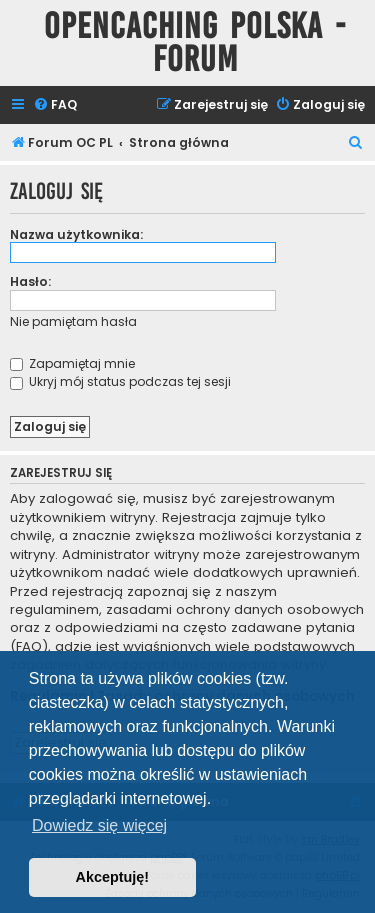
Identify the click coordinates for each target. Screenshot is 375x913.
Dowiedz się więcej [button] (99, 825)
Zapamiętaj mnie (72, 363)
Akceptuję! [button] (113, 877)
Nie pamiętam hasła (73, 321)
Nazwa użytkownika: (76, 234)
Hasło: (30, 281)
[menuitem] (55, 105)
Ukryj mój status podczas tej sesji (120, 381)
